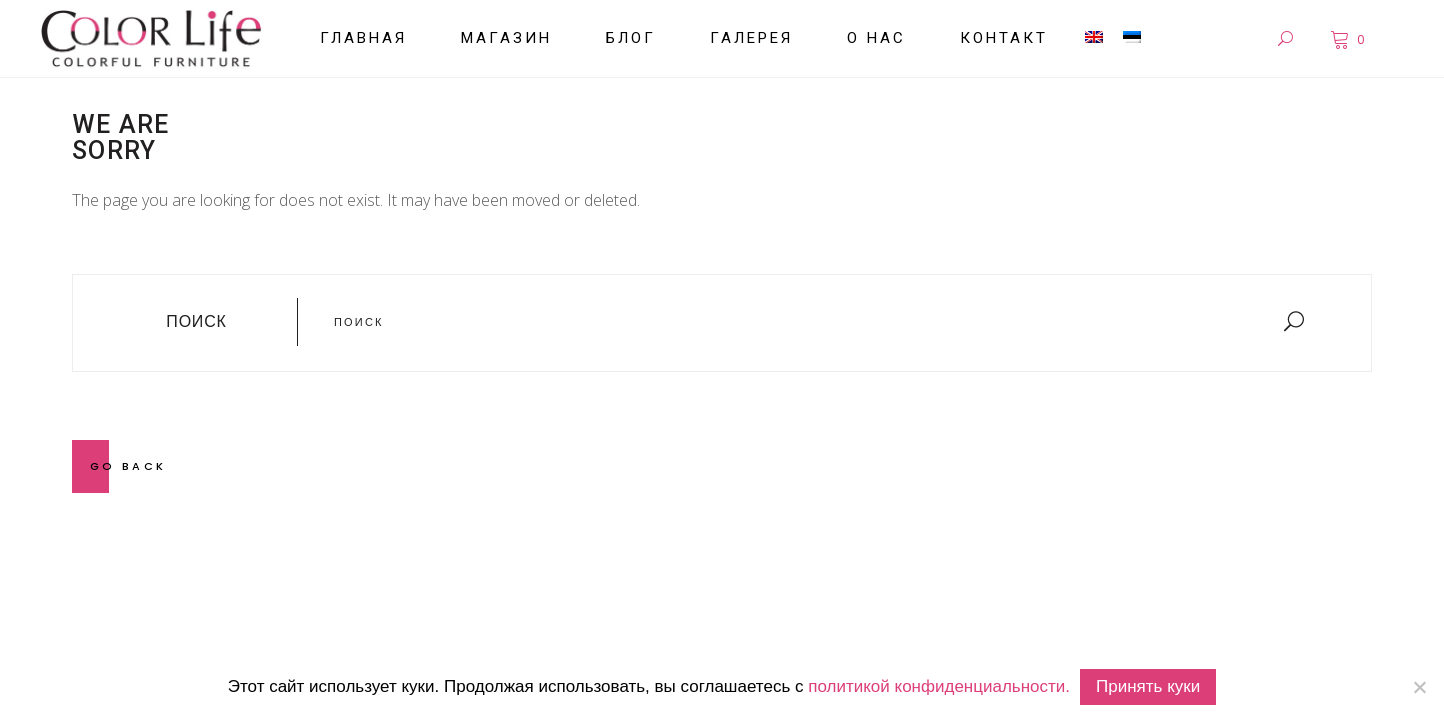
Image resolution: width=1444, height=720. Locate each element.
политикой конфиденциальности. (939, 686)
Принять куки (1148, 686)
